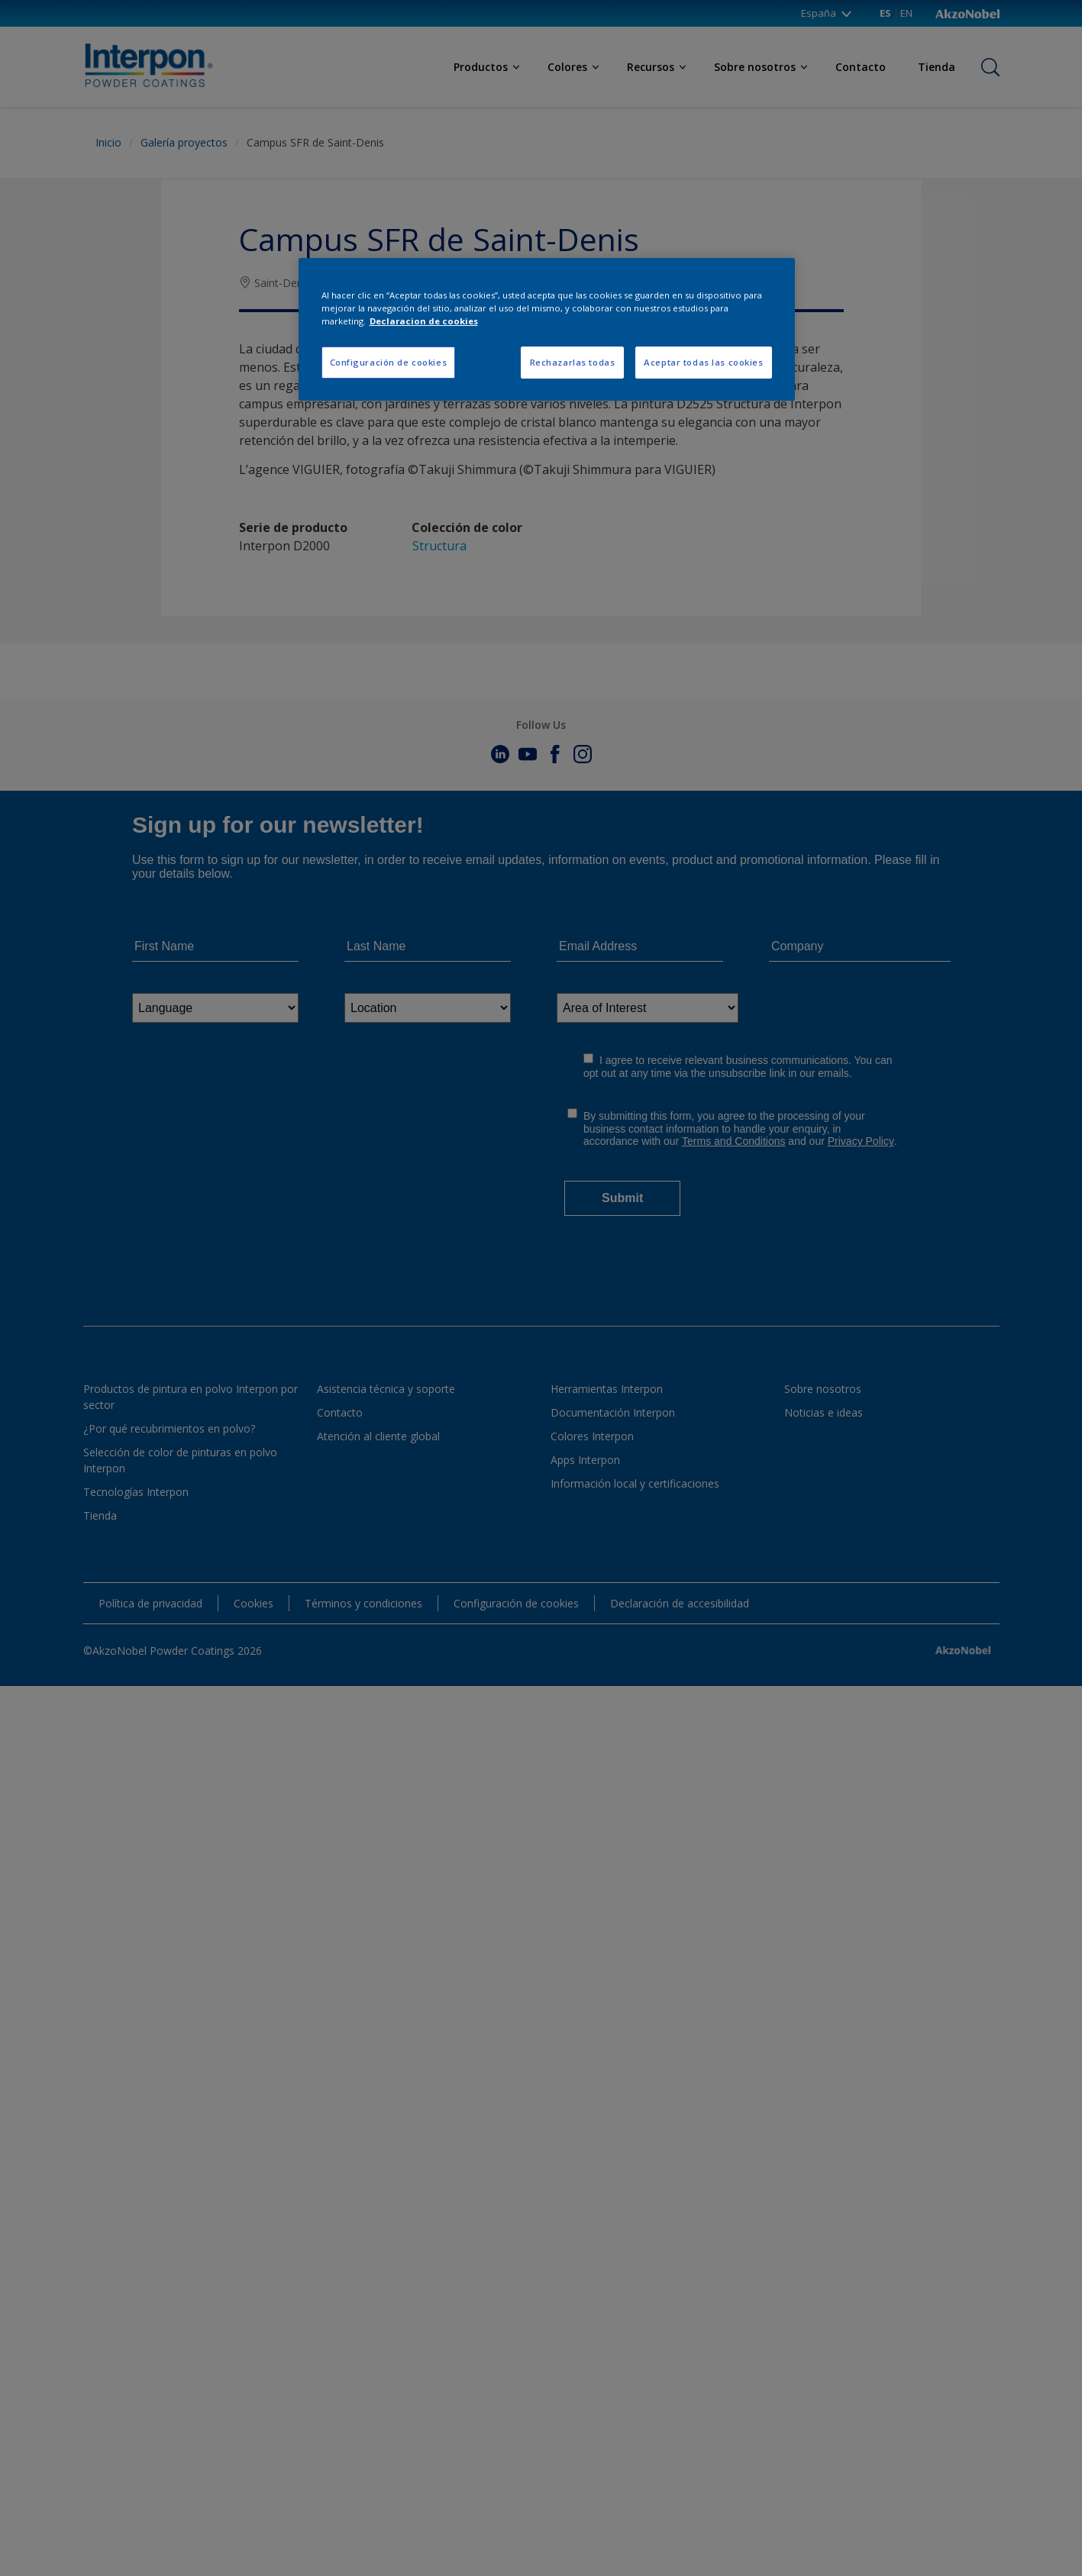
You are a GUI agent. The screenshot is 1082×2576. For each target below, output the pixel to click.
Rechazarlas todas (572, 362)
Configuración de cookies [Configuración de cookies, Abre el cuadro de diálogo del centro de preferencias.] (388, 362)
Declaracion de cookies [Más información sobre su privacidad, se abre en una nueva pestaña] (424, 321)
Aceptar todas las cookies (703, 362)
